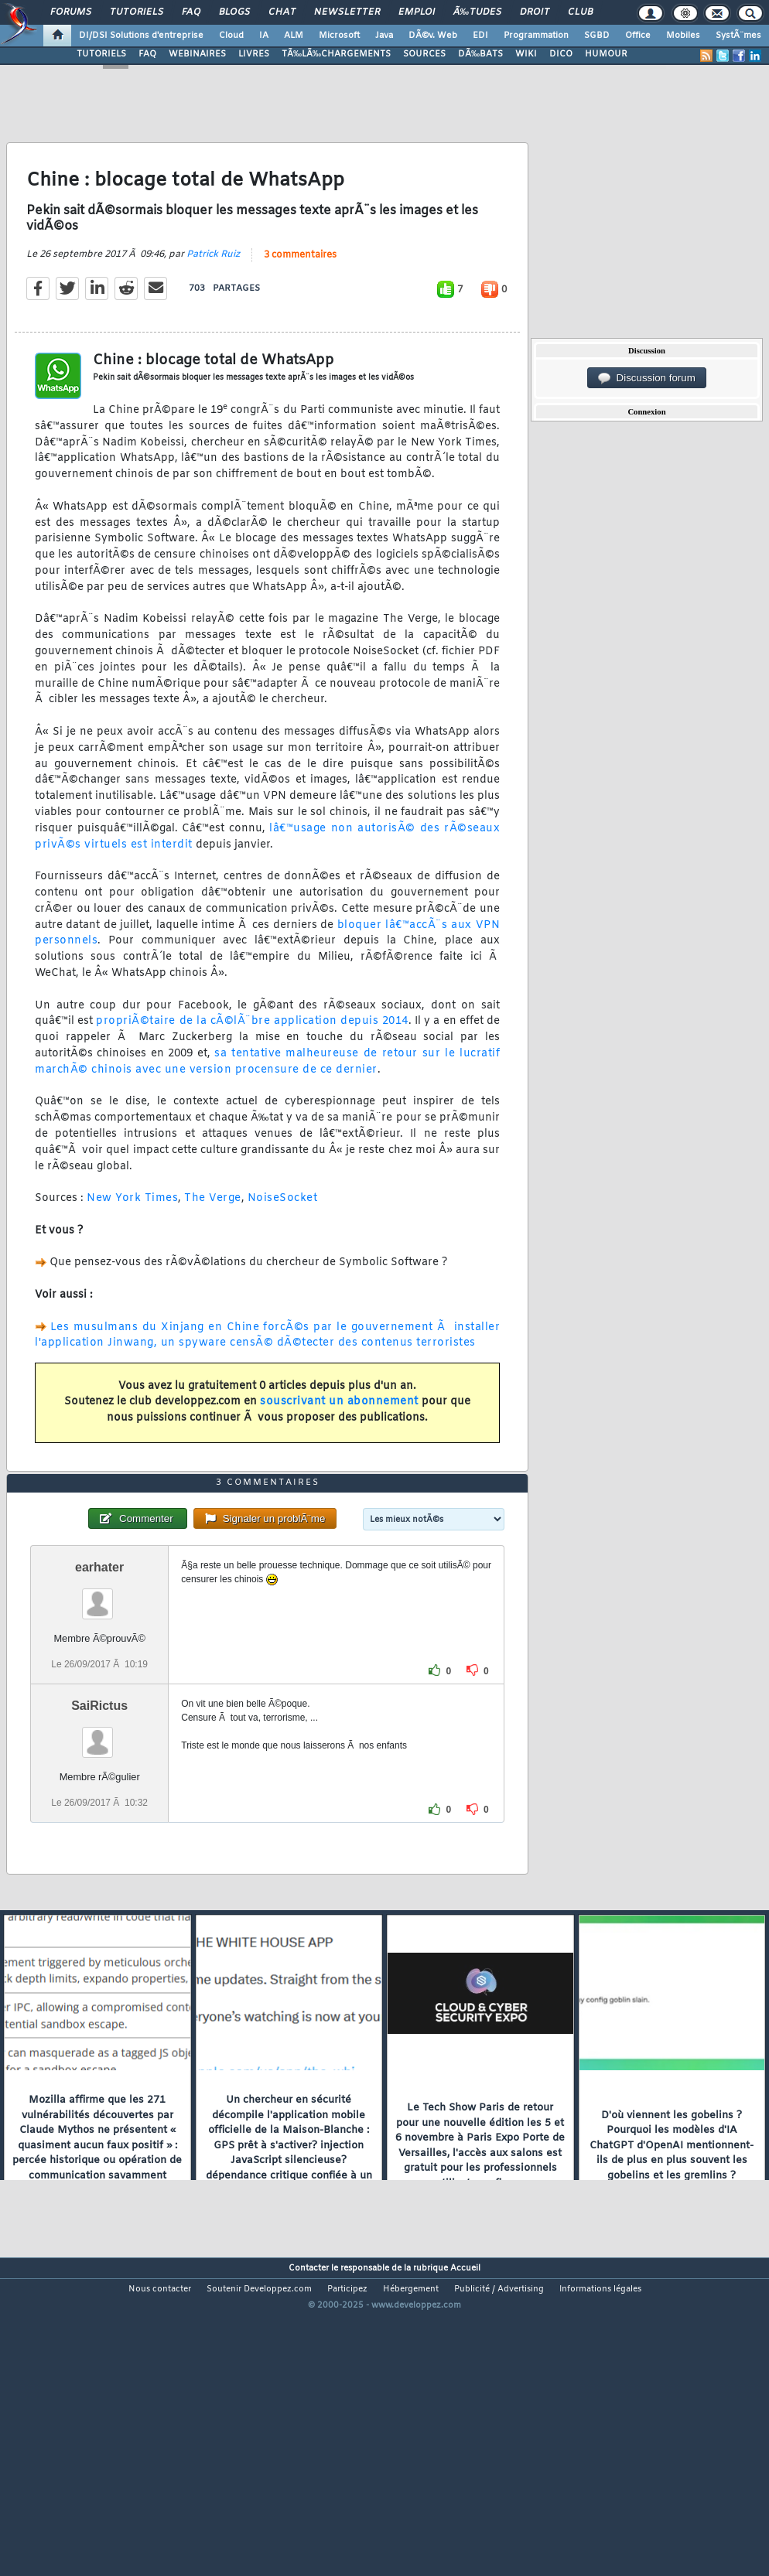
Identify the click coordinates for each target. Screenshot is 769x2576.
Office (638, 35)
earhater (99, 1694)
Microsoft (339, 35)
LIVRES (253, 54)
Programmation (536, 35)
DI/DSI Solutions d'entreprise (141, 35)
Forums (71, 12)
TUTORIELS (101, 54)
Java (384, 35)
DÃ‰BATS (480, 54)
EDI (480, 35)
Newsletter (347, 12)
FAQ (191, 12)
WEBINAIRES (197, 54)
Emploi (416, 12)
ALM (293, 35)
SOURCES (424, 54)
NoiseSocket (283, 1240)
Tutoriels (136, 12)
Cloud (231, 35)
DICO (560, 54)
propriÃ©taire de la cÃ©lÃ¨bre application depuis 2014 (252, 1063)
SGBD (597, 35)
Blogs (234, 12)
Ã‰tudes (477, 12)
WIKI (526, 54)
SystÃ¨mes (738, 35)
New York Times (132, 1240)
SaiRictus (99, 1832)
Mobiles (683, 35)
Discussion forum (647, 378)
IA (263, 35)
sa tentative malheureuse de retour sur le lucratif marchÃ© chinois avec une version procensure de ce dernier (267, 1104)
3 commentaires (300, 297)
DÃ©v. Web (432, 35)
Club (580, 12)
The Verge (212, 1240)
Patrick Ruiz (213, 296)
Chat (282, 12)
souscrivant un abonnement (339, 1444)
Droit (534, 12)
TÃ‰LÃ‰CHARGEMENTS (336, 54)
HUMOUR (606, 54)
